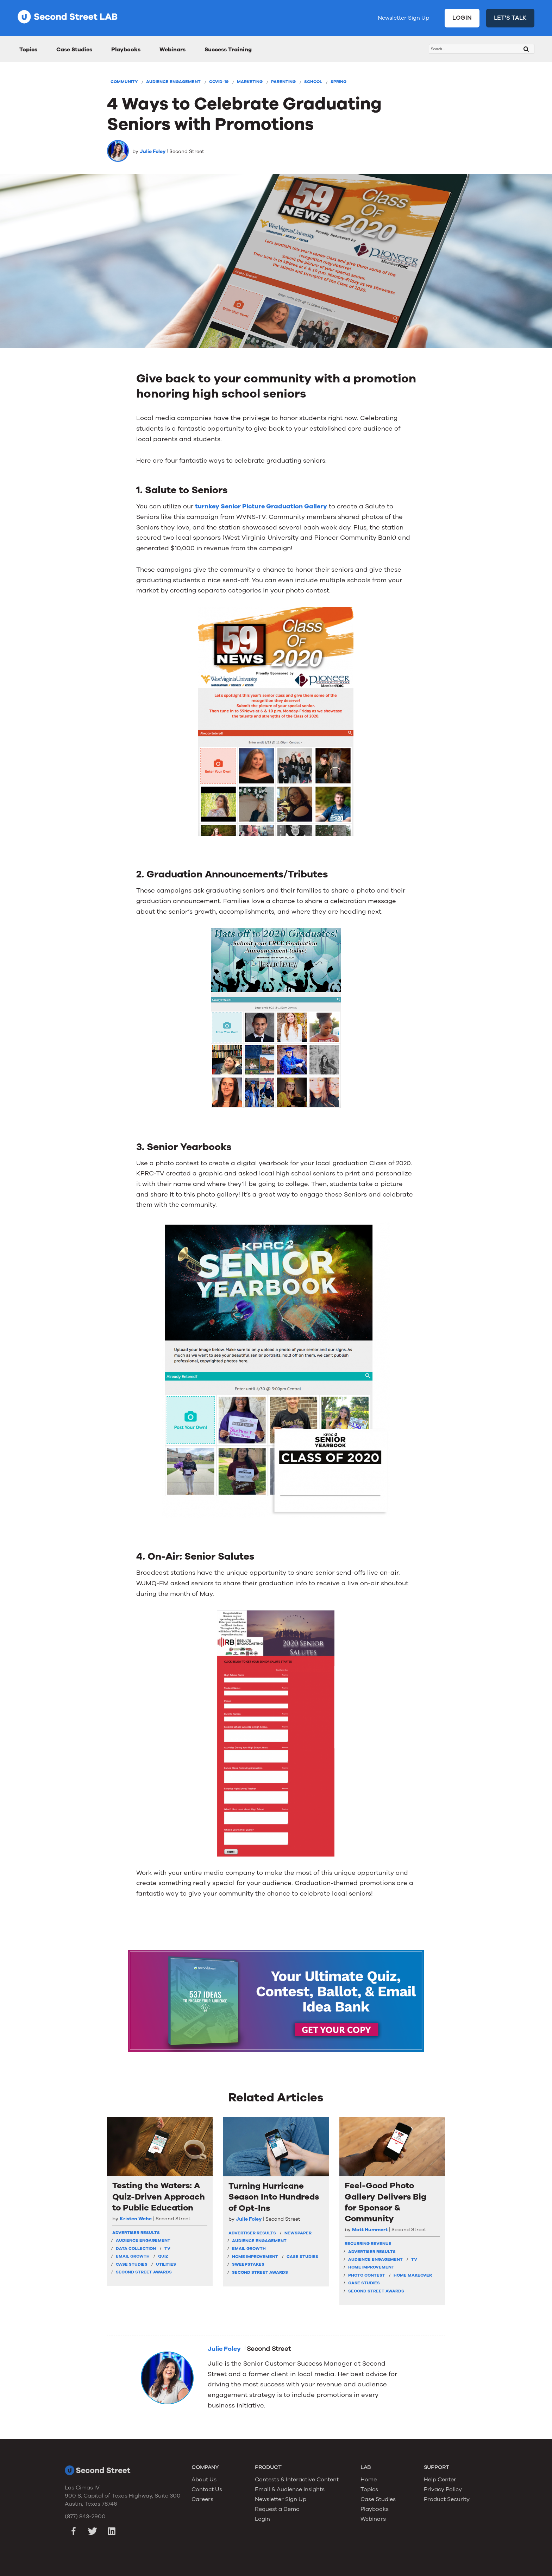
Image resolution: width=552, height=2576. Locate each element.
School (313, 82)
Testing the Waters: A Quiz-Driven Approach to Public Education (158, 2196)
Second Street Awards (144, 2272)
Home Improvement (255, 2256)
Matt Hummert (370, 2229)
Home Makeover (413, 2275)
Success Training (228, 49)
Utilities (166, 2264)
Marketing (250, 82)
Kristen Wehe (136, 2218)
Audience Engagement (173, 82)
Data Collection (136, 2248)
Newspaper (298, 2233)
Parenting (283, 82)
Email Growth (133, 2256)
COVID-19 (218, 82)
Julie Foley (152, 151)
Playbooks (125, 49)
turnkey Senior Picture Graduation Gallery (261, 506)
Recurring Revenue (368, 2243)
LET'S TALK (510, 18)
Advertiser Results (136, 2232)
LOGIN (462, 18)
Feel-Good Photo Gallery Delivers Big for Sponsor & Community (385, 2202)
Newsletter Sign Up (403, 18)
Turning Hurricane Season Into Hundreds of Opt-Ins (273, 2197)
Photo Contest (366, 2275)
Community (124, 82)
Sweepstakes (248, 2264)
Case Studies (74, 49)
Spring (338, 82)
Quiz (163, 2256)
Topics (28, 49)
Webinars (172, 49)
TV (167, 2248)
